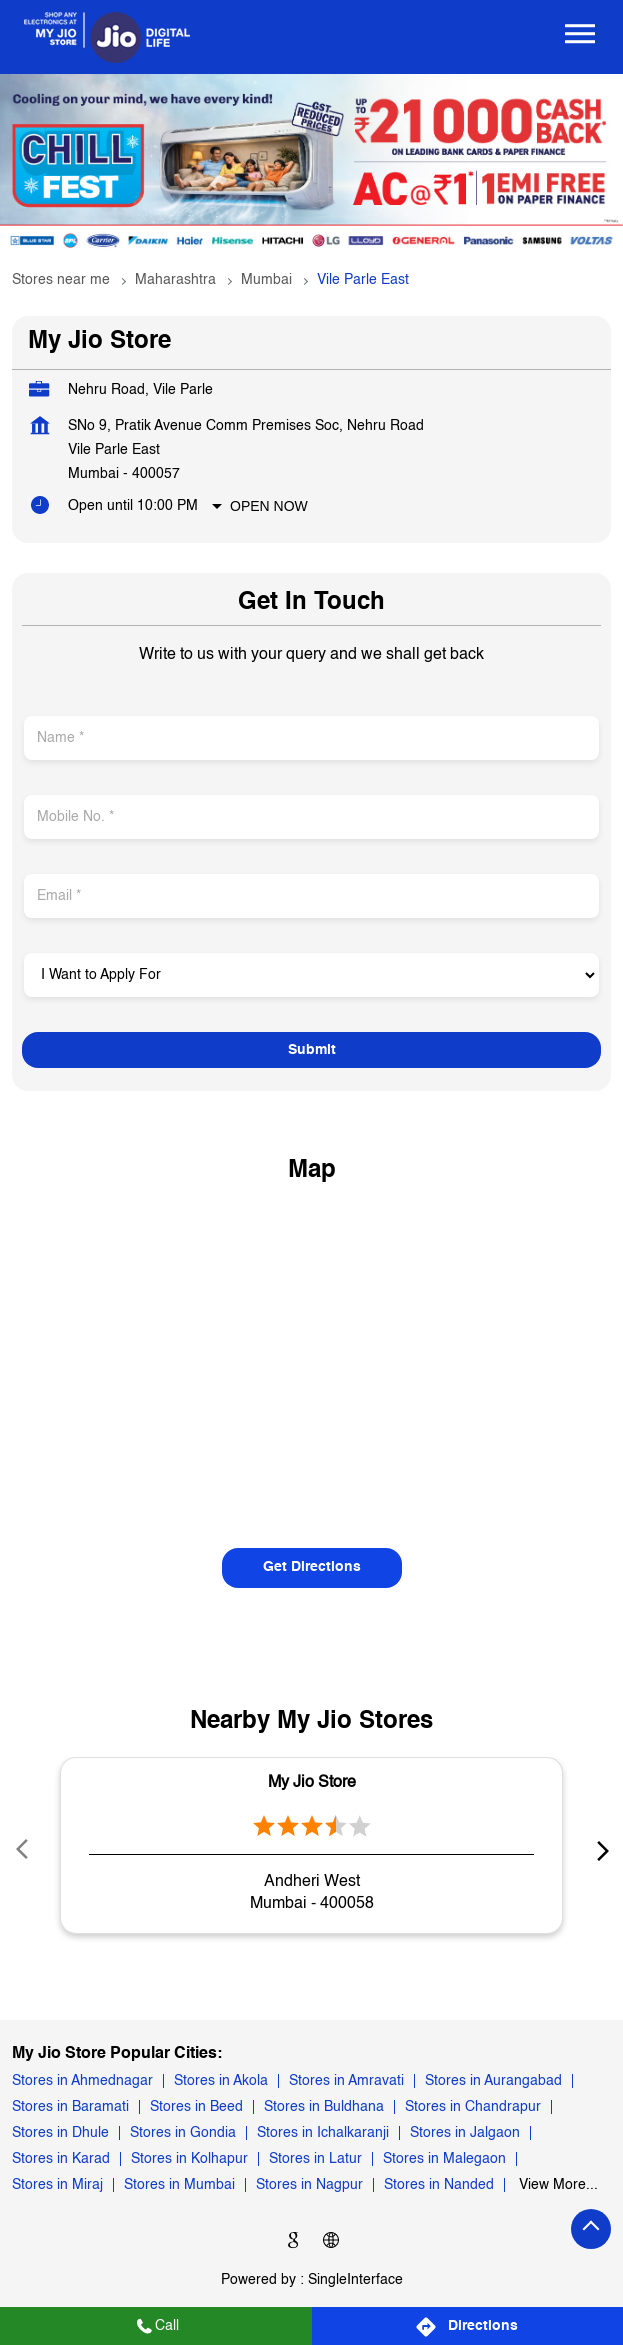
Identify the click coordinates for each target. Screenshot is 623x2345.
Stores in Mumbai (179, 2185)
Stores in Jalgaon (465, 2133)
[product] (311, 975)
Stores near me (61, 280)
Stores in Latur (315, 2159)
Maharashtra (175, 280)
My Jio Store (312, 1783)
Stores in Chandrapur (473, 2107)
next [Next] (599, 1850)
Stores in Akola (221, 2081)
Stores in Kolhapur (189, 2159)
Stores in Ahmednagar (82, 2081)
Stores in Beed (196, 2107)
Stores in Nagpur (309, 2185)
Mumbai (266, 280)
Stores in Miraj (57, 2185)
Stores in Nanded (439, 2185)
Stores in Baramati (70, 2107)
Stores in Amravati (346, 2081)
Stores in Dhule (60, 2133)
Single (355, 2280)
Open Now (269, 506)
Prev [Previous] (24, 1850)
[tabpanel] (311, 165)
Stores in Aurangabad (493, 2081)
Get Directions (312, 1567)
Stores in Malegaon (444, 2159)
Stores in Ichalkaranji (323, 2133)
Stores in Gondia (183, 2133)
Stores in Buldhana (324, 2107)
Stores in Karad (61, 2159)
